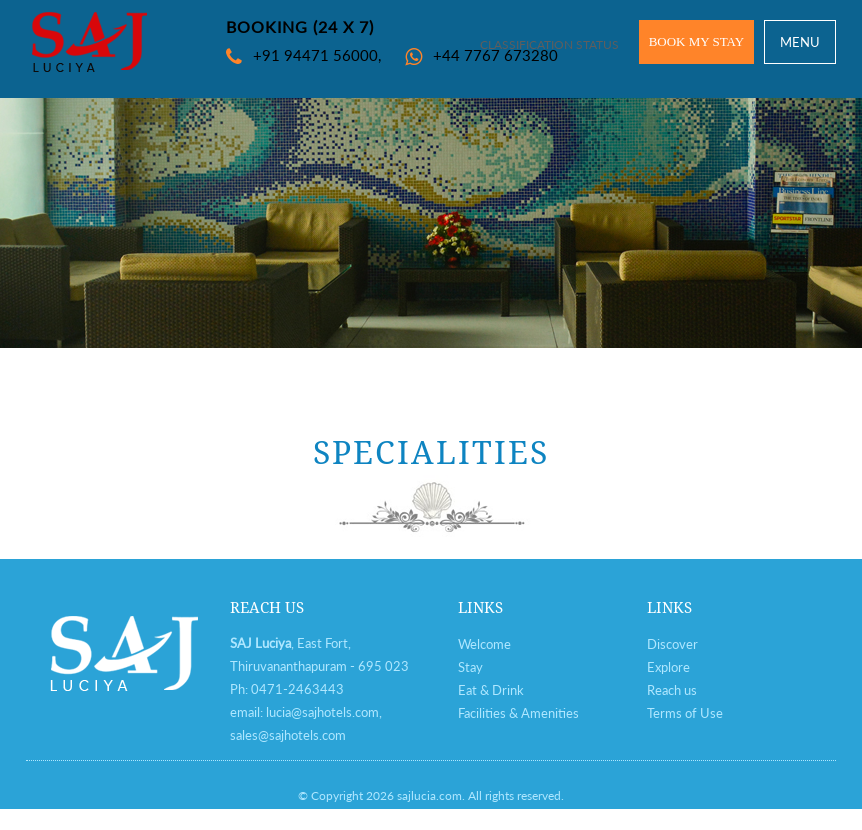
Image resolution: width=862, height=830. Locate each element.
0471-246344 (293, 689)
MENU (800, 42)
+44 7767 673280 (481, 55)
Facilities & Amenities (518, 713)
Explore (668, 667)
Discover (672, 644)
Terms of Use (685, 713)
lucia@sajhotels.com (322, 712)
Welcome (484, 644)
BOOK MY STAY (697, 41)
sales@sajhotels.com (288, 735)
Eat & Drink (491, 690)
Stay (470, 667)
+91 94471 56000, (303, 55)
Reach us (672, 690)
